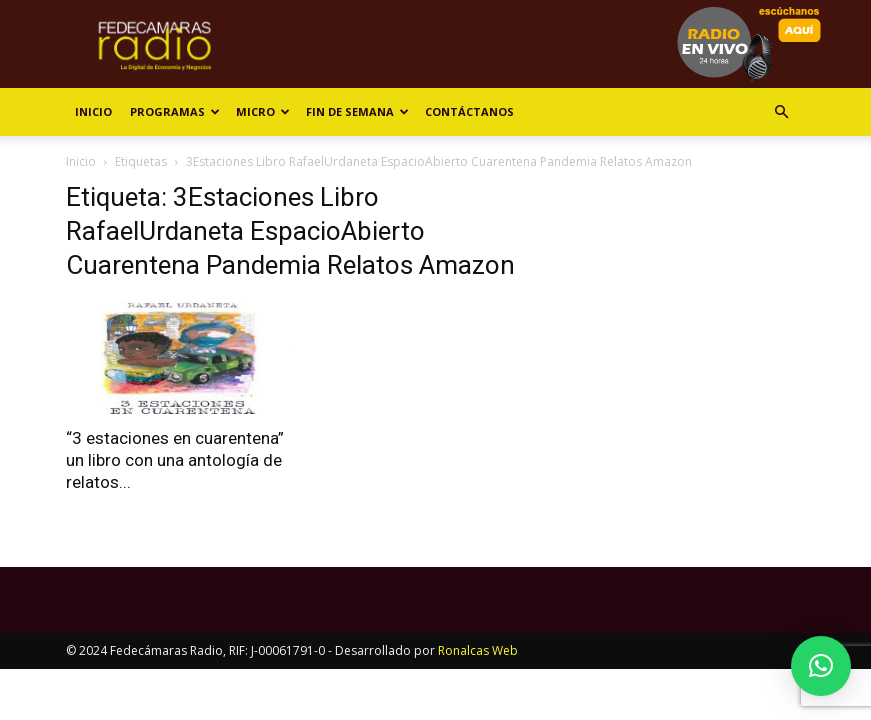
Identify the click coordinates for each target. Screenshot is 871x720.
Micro (263, 111)
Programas (175, 111)
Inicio (93, 111)
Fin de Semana (357, 111)
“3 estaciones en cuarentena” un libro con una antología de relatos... (175, 460)
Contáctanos (469, 111)
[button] (782, 112)
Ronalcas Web (478, 650)
